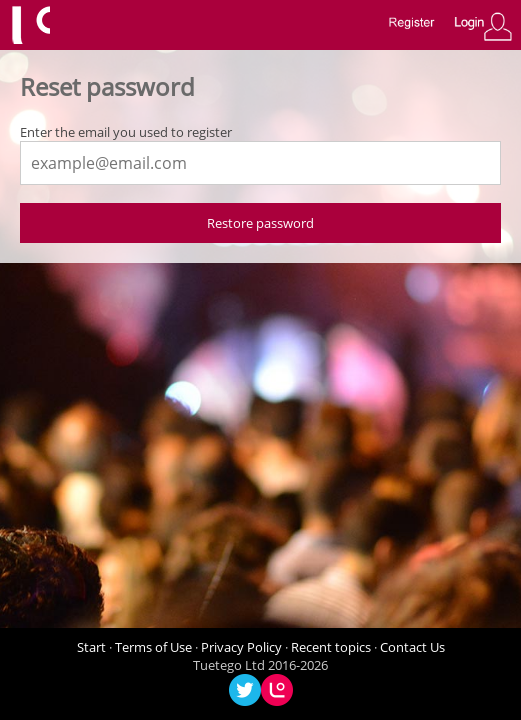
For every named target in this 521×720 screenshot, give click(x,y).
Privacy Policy (241, 647)
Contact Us (412, 647)
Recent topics (331, 647)
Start (91, 647)
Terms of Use (153, 647)
